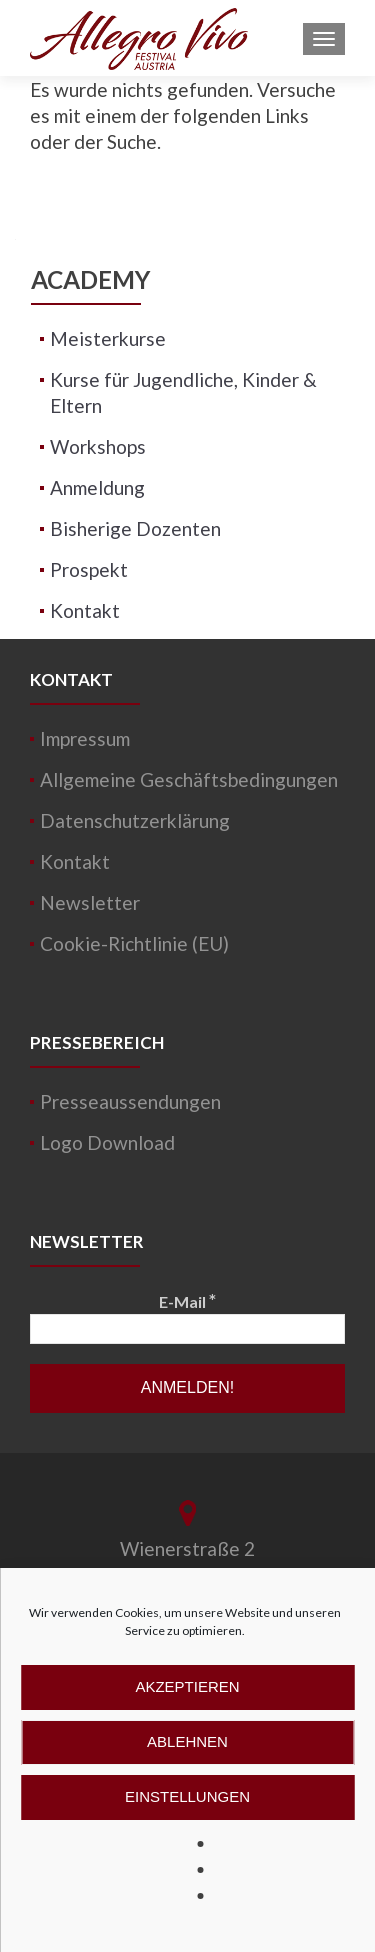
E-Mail (187, 1300)
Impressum (85, 738)
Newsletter (90, 902)
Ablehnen (187, 1741)
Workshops (98, 446)
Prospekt (89, 569)
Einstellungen (187, 1796)
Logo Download (107, 1142)
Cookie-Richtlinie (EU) (134, 943)
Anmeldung (97, 487)
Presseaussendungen (130, 1101)
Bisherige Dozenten (135, 528)
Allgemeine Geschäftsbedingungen (189, 779)
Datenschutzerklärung (135, 820)
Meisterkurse (108, 338)
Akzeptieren (187, 1686)
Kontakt (85, 610)
